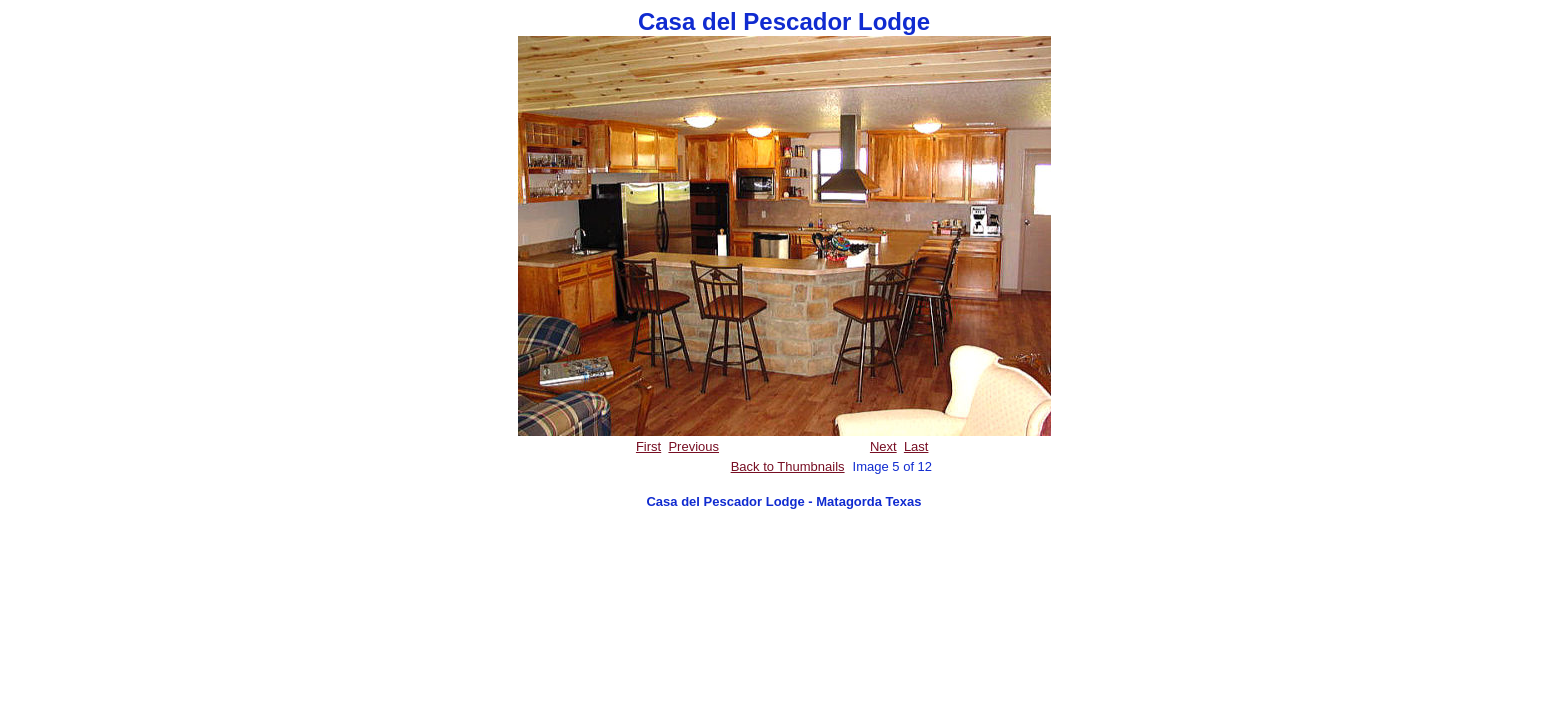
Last (916, 446)
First (648, 446)
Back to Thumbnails (788, 466)
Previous (693, 446)
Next (883, 446)
